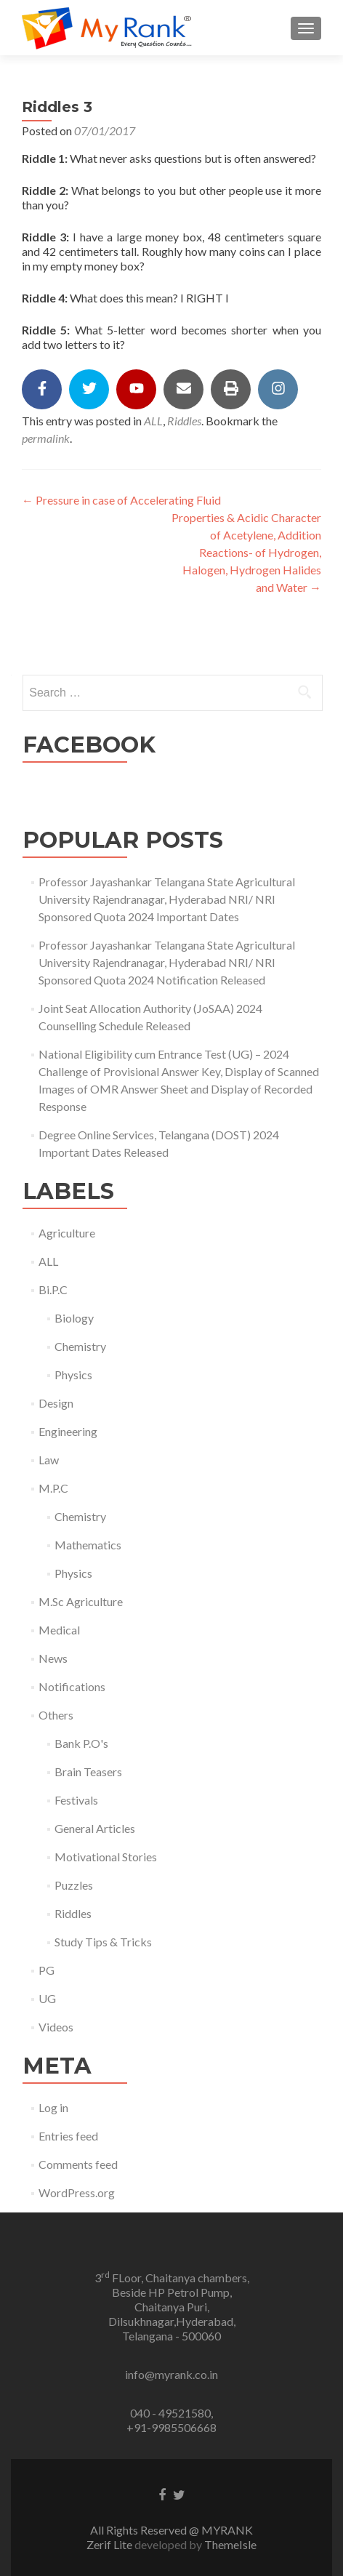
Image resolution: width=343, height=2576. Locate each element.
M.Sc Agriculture (81, 1601)
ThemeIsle (230, 2544)
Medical (59, 1630)
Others (56, 1715)
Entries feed (68, 2136)
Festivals (76, 1800)
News (53, 1658)
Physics (73, 1374)
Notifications (72, 1686)
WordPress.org (77, 2192)
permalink (46, 438)
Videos (56, 2027)
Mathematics (88, 1545)
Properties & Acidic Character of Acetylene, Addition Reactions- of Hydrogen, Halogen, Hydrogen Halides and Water (246, 552)
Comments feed (78, 2164)
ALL (153, 421)
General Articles (95, 1828)
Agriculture (67, 1233)
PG (47, 1970)
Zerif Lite (110, 2544)
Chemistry (80, 1346)
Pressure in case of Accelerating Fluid (121, 500)
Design (56, 1403)
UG (47, 1998)
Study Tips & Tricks (103, 1942)
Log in (53, 2107)
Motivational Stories (106, 1856)
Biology (74, 1318)
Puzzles (74, 1885)
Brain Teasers (88, 1771)
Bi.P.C (53, 1289)
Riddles (184, 421)
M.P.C (53, 1488)
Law (49, 1459)
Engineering (68, 1431)
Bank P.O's (81, 1743)
